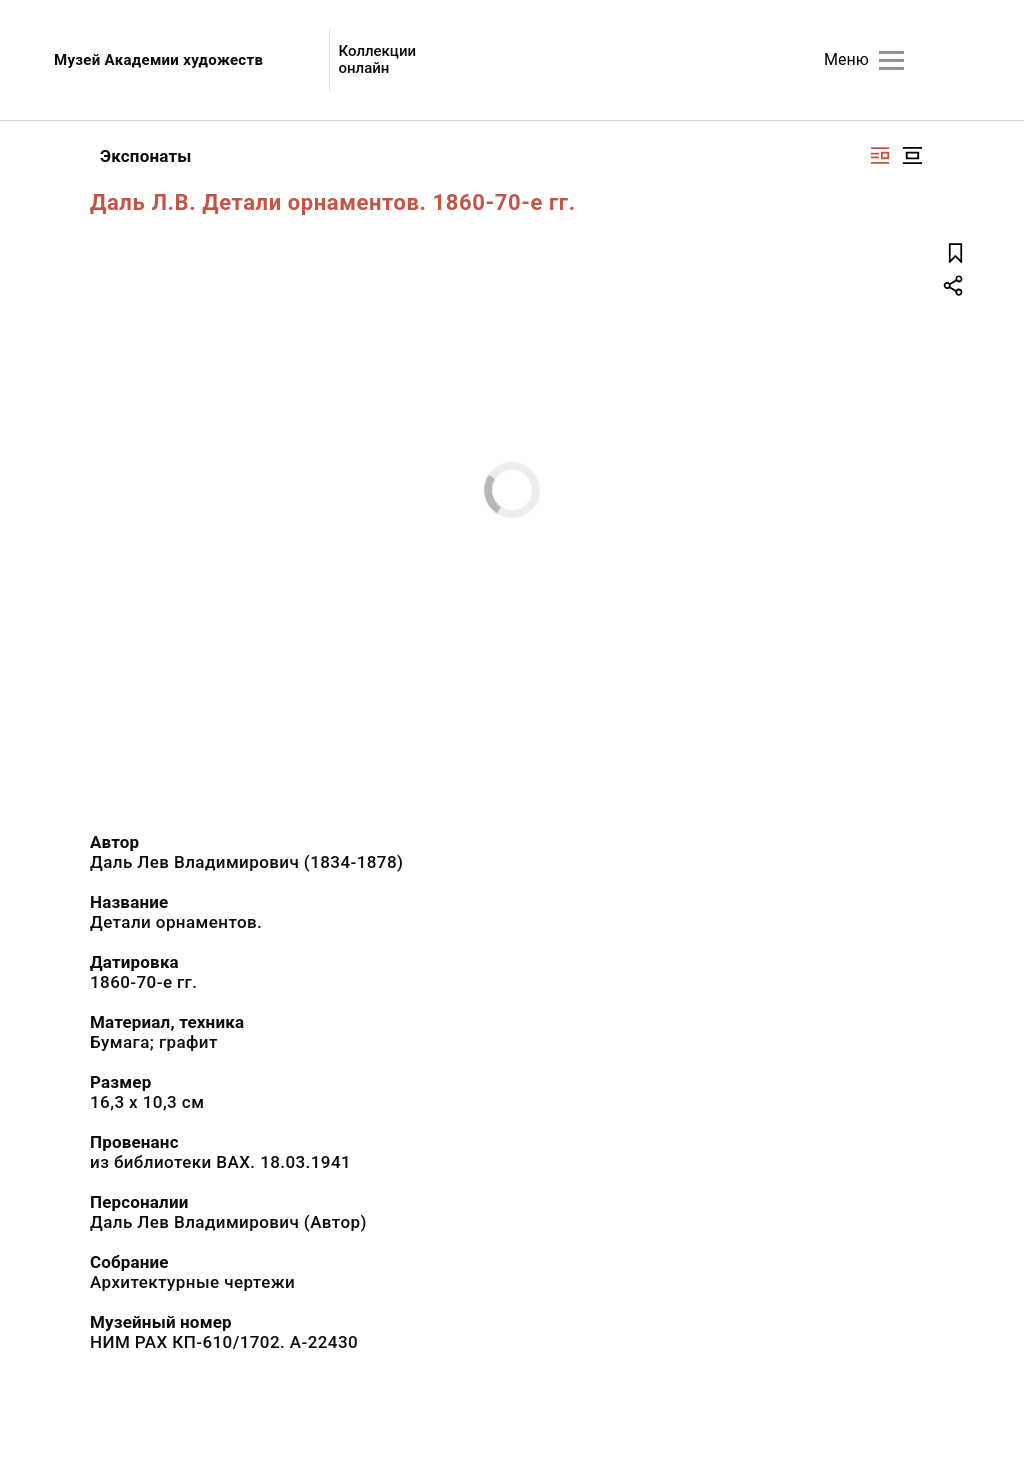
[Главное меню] (891, 60)
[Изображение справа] (880, 155)
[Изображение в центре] (912, 155)
